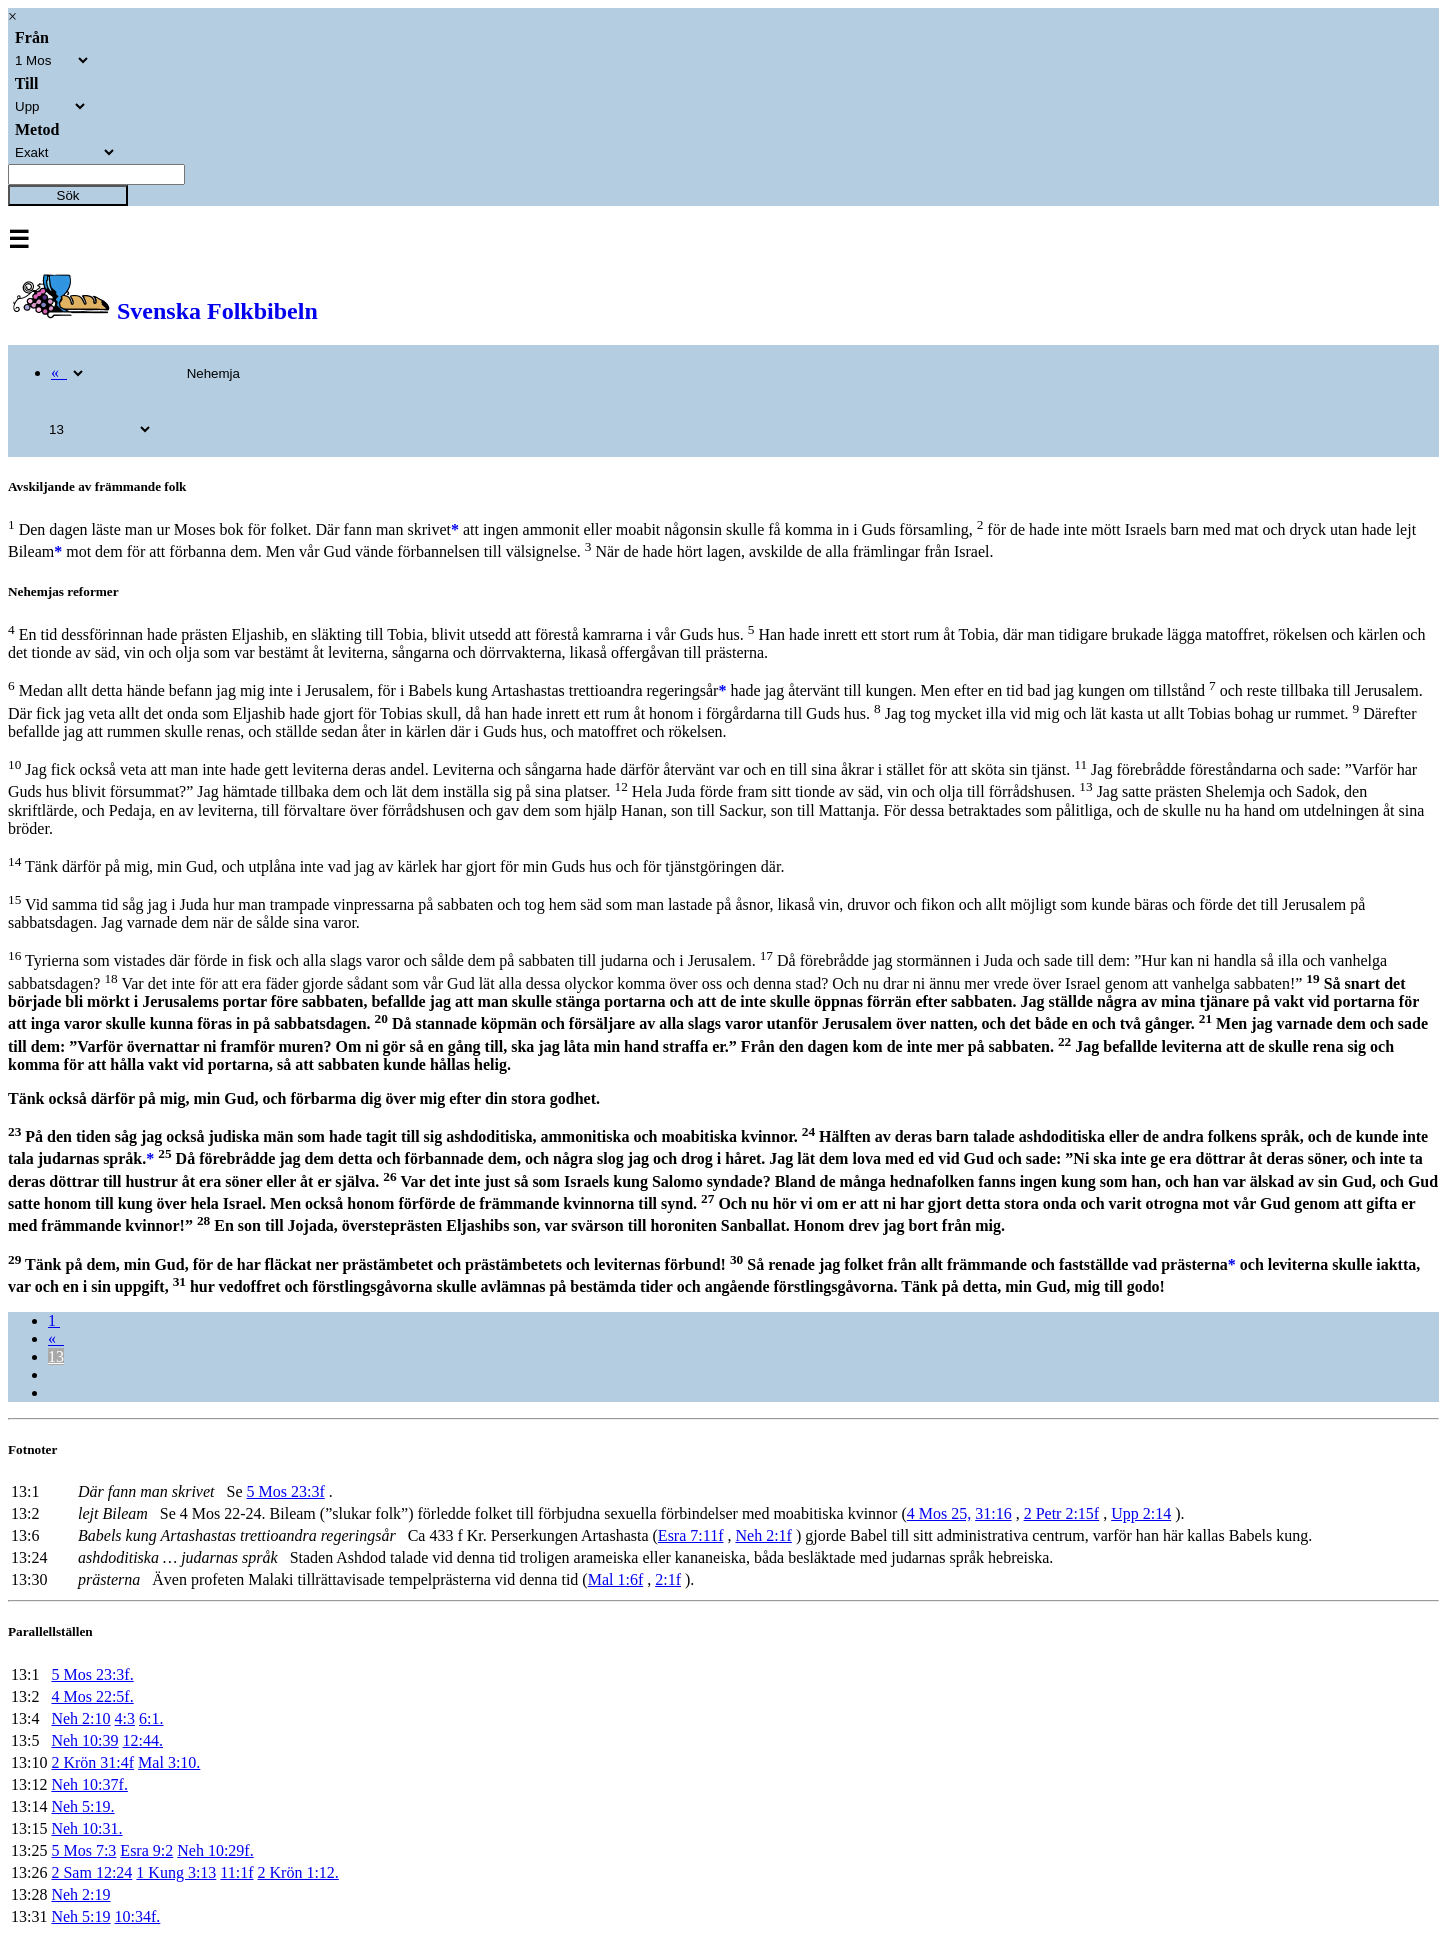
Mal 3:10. (169, 1762)
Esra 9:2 (146, 1850)
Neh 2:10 (80, 1718)
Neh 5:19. (82, 1806)
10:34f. (138, 1916)
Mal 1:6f (616, 1579)
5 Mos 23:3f (285, 1491)
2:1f (668, 1579)
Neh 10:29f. (215, 1850)
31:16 (993, 1513)
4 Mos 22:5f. (92, 1696)
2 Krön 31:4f (92, 1762)
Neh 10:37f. (89, 1784)
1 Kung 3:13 (176, 1872)
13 (56, 1356)
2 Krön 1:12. (298, 1872)
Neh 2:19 (80, 1894)
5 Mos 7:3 (83, 1850)
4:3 (125, 1718)
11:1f (236, 1872)
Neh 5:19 (80, 1916)
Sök (68, 195)
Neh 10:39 (84, 1740)
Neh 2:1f (763, 1535)
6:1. (151, 1718)
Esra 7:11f (691, 1535)
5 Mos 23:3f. (92, 1674)
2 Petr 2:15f (1062, 1513)
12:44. (143, 1740)
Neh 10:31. (86, 1828)
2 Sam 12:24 (91, 1872)
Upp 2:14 (1141, 1513)
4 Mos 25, (939, 1513)
